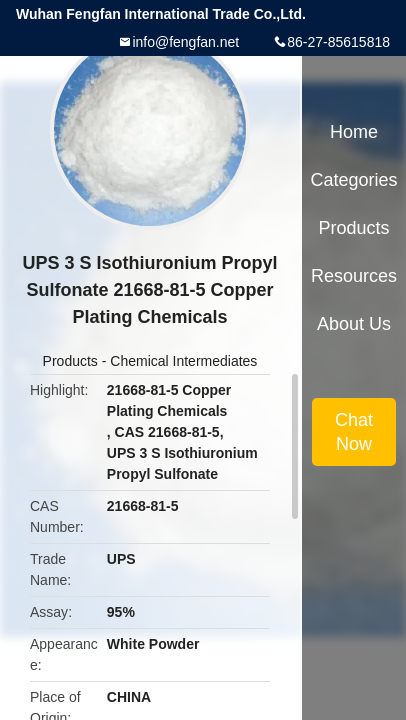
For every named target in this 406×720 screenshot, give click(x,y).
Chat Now (354, 432)
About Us (354, 324)
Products (70, 361)
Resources (354, 276)
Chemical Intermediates (183, 361)
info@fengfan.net (185, 42)
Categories (353, 180)
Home (354, 132)
